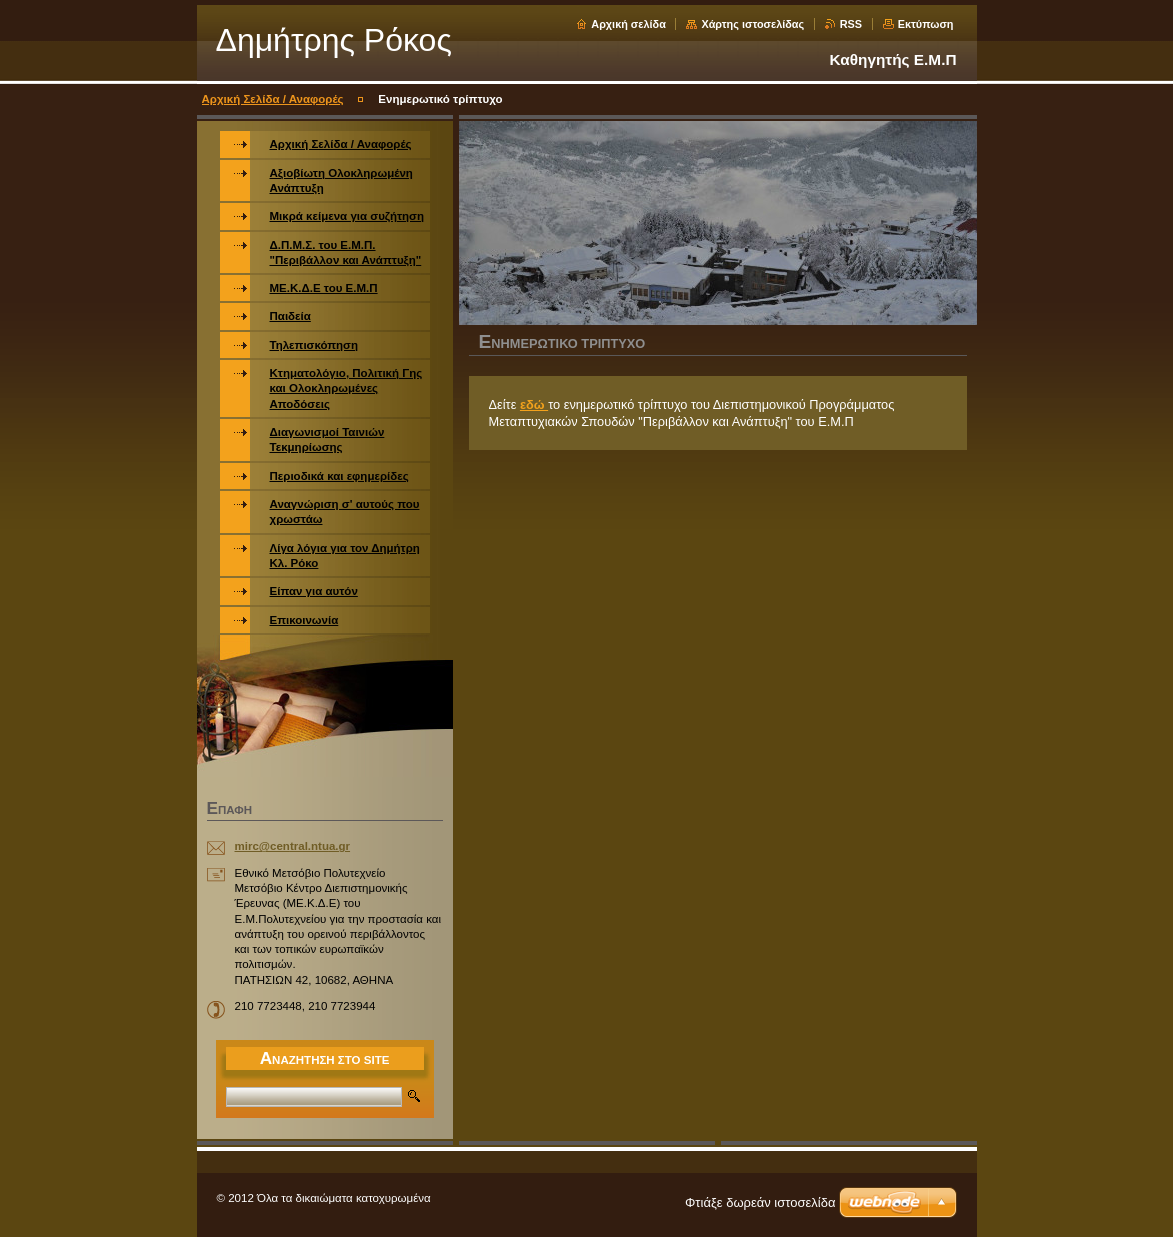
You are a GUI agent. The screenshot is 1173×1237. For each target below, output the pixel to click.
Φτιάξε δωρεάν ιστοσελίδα (760, 1202)
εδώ (534, 404)
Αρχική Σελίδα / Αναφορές (273, 99)
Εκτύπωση (926, 24)
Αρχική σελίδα (628, 24)
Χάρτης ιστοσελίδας (752, 24)
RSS (851, 24)
